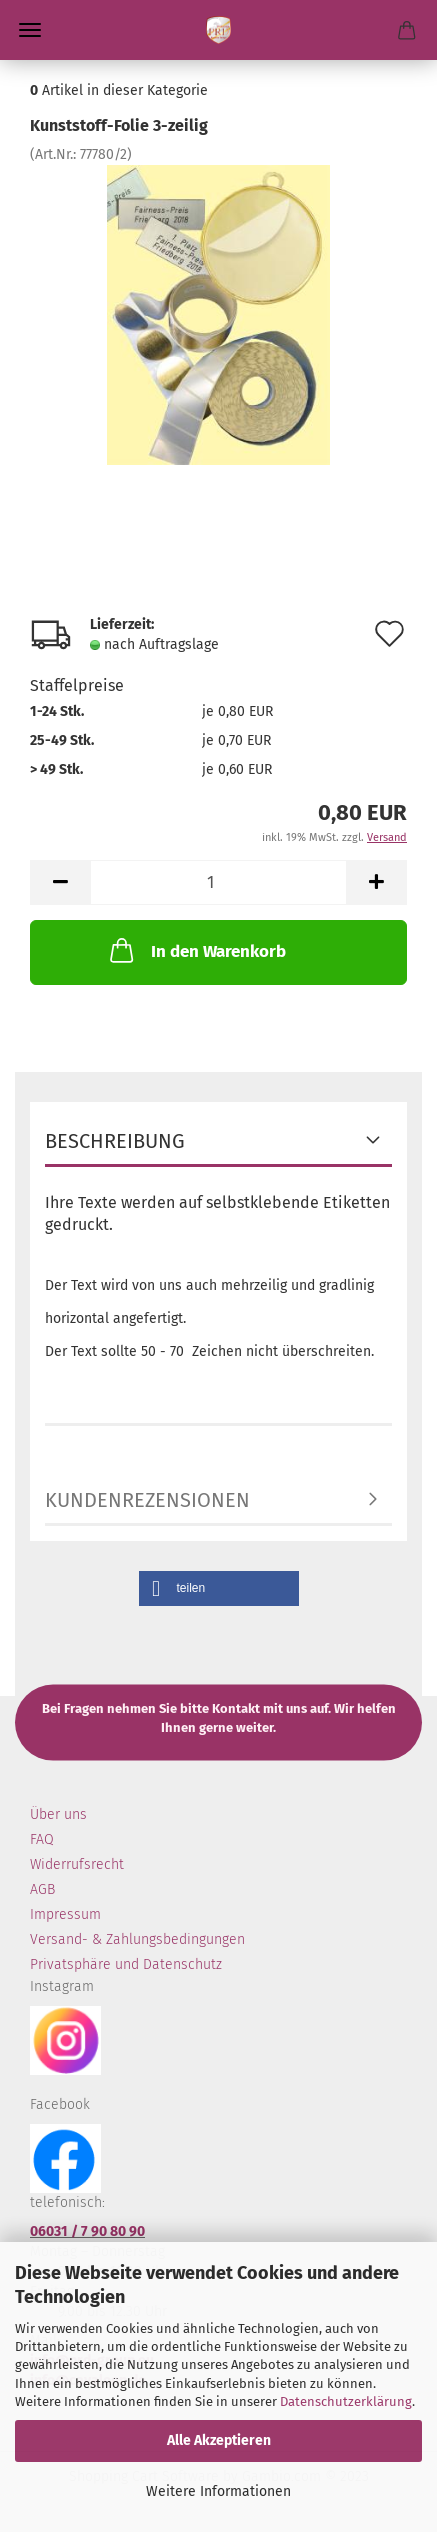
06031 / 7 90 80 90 (87, 2231)
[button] (219, 1588)
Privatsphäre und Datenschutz (126, 1964)
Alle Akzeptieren (219, 2440)
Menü (30, 30)
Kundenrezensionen (147, 1500)
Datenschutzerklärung (346, 2401)
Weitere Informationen (218, 2491)
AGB (42, 1889)
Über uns (58, 1814)
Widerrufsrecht (77, 1864)
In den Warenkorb (196, 950)
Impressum (65, 1914)
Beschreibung (115, 1141)
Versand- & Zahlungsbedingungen (137, 1939)
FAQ (42, 1839)
